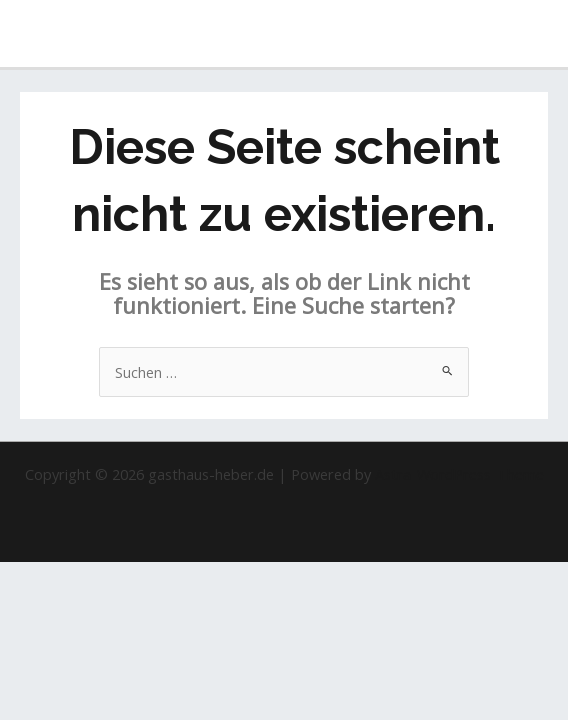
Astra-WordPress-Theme (459, 474)
